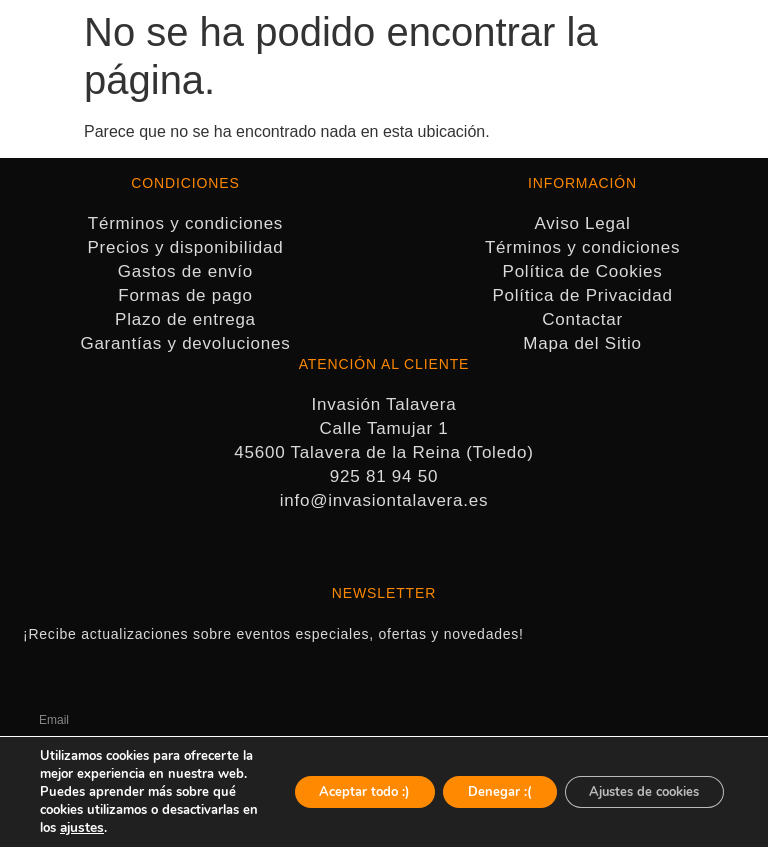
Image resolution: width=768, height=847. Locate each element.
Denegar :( (473, 782)
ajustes (181, 828)
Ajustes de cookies (634, 782)
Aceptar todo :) (324, 782)
